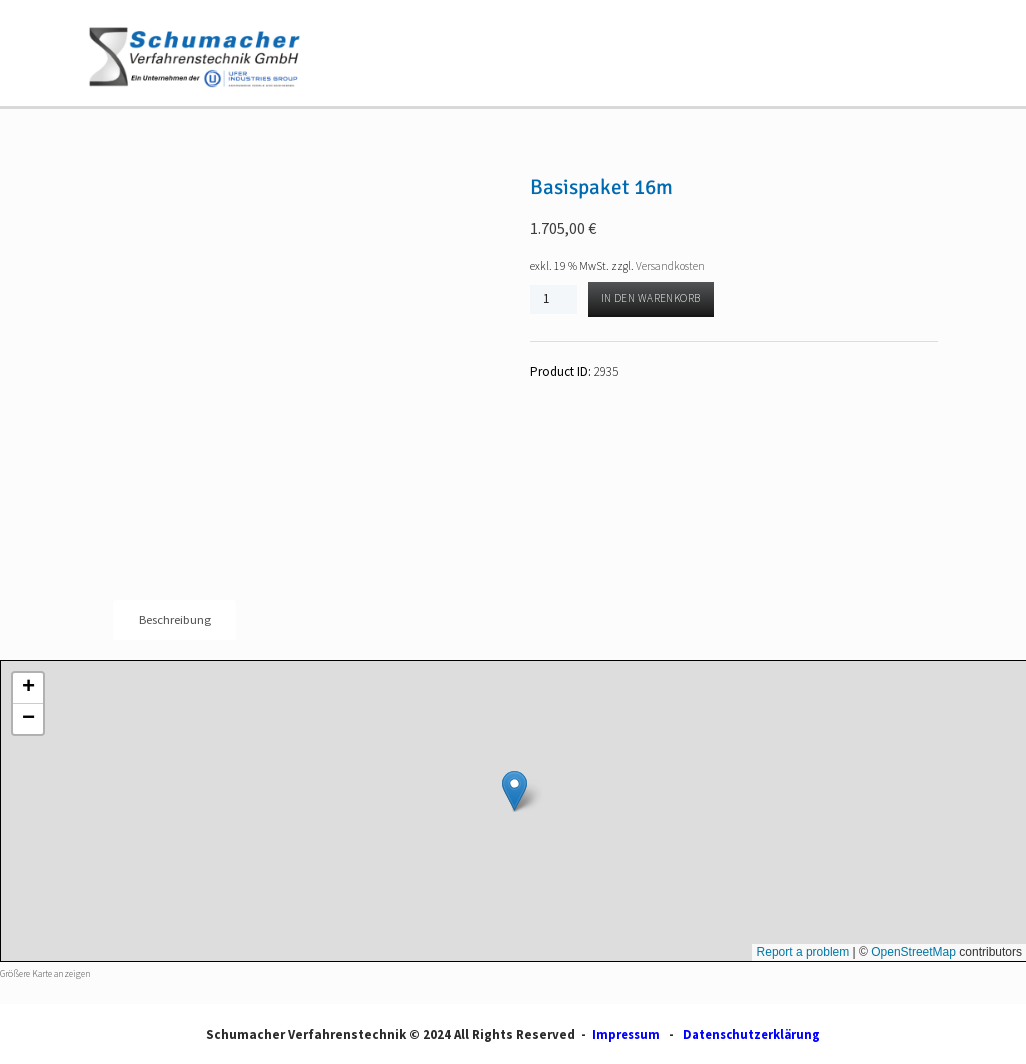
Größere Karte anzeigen (45, 974)
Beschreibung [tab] (175, 620)
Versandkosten (671, 265)
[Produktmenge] (553, 298)
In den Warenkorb (652, 299)
